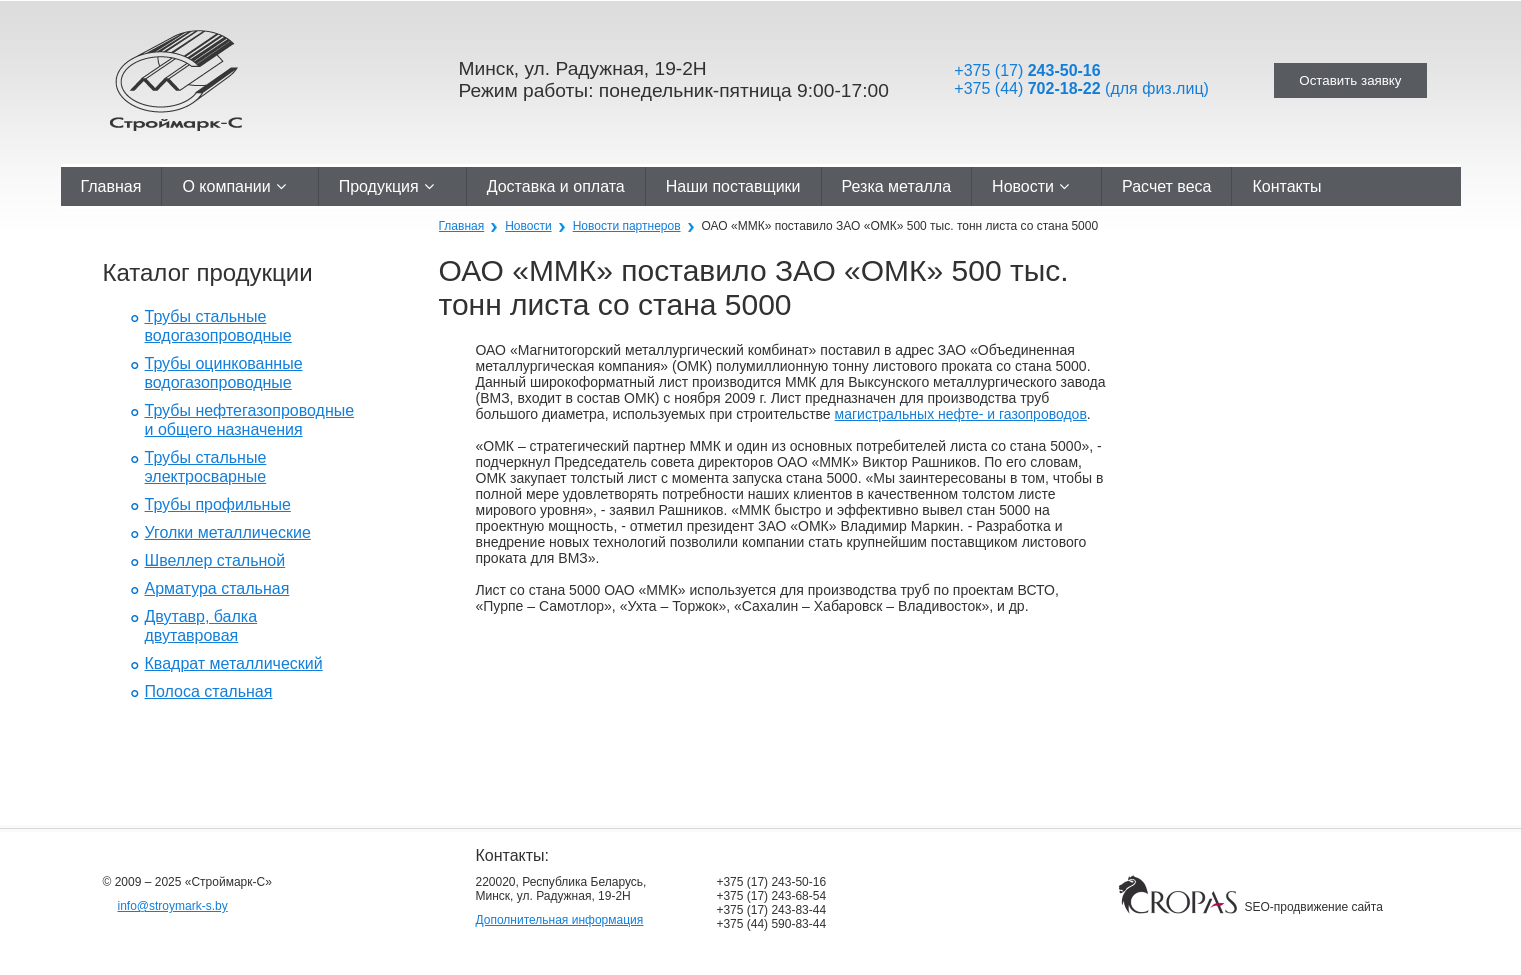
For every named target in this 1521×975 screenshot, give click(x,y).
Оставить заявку (1350, 80)
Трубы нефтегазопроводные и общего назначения (250, 420)
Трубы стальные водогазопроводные (218, 326)
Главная (111, 186)
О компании (233, 186)
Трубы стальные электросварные (206, 467)
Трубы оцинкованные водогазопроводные (224, 373)
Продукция (386, 186)
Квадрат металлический (234, 663)
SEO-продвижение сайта (1313, 907)
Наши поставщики (733, 186)
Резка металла (897, 186)
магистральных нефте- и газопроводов (961, 414)
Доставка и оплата (556, 186)
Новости (1030, 186)
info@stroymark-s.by (173, 906)
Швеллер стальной (215, 560)
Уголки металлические (228, 532)
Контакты (1286, 186)
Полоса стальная (209, 691)
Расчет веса (1166, 186)
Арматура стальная (217, 588)
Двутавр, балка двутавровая (201, 626)
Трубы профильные (218, 504)
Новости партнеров (627, 226)
